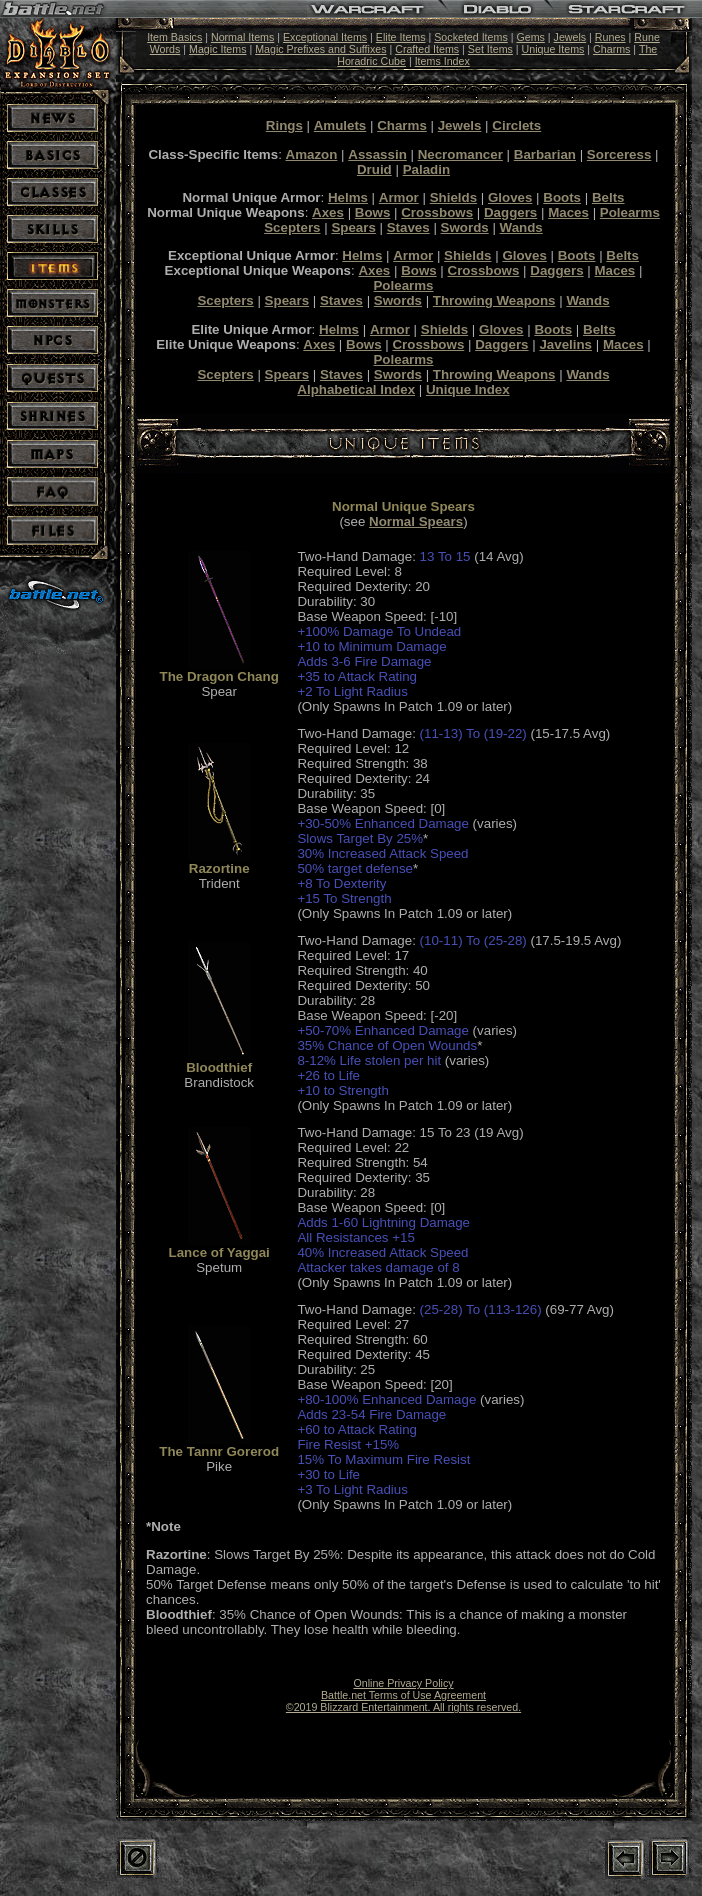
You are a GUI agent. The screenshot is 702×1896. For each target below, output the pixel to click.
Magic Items (217, 49)
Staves (408, 227)
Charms (611, 49)
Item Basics (174, 37)
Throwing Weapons (494, 300)
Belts (608, 197)
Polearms (630, 212)
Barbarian (545, 154)
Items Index (442, 61)
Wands (521, 227)
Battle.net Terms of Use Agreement (403, 1695)
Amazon (312, 154)
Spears (353, 227)
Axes (328, 212)
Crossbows (437, 212)
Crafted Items (427, 49)
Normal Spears (416, 521)
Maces (568, 212)
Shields (453, 197)
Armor (399, 197)
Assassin (377, 154)
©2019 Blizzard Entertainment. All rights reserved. (403, 1707)
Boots (562, 197)
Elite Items (401, 37)
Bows (373, 212)
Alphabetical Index (356, 389)
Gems (530, 37)
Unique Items (553, 49)
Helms (348, 197)
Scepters (292, 227)
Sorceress (619, 154)
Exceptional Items (325, 37)
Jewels (570, 37)
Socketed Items (470, 37)
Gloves (510, 197)
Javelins (565, 344)
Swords (465, 227)
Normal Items (242, 37)
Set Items (490, 49)
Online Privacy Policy (403, 1683)
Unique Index (468, 389)
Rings (284, 125)
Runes (610, 37)
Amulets (340, 125)
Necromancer (460, 154)
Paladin (426, 169)
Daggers (510, 212)
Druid (374, 169)
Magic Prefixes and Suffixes (320, 49)
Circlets (516, 125)
